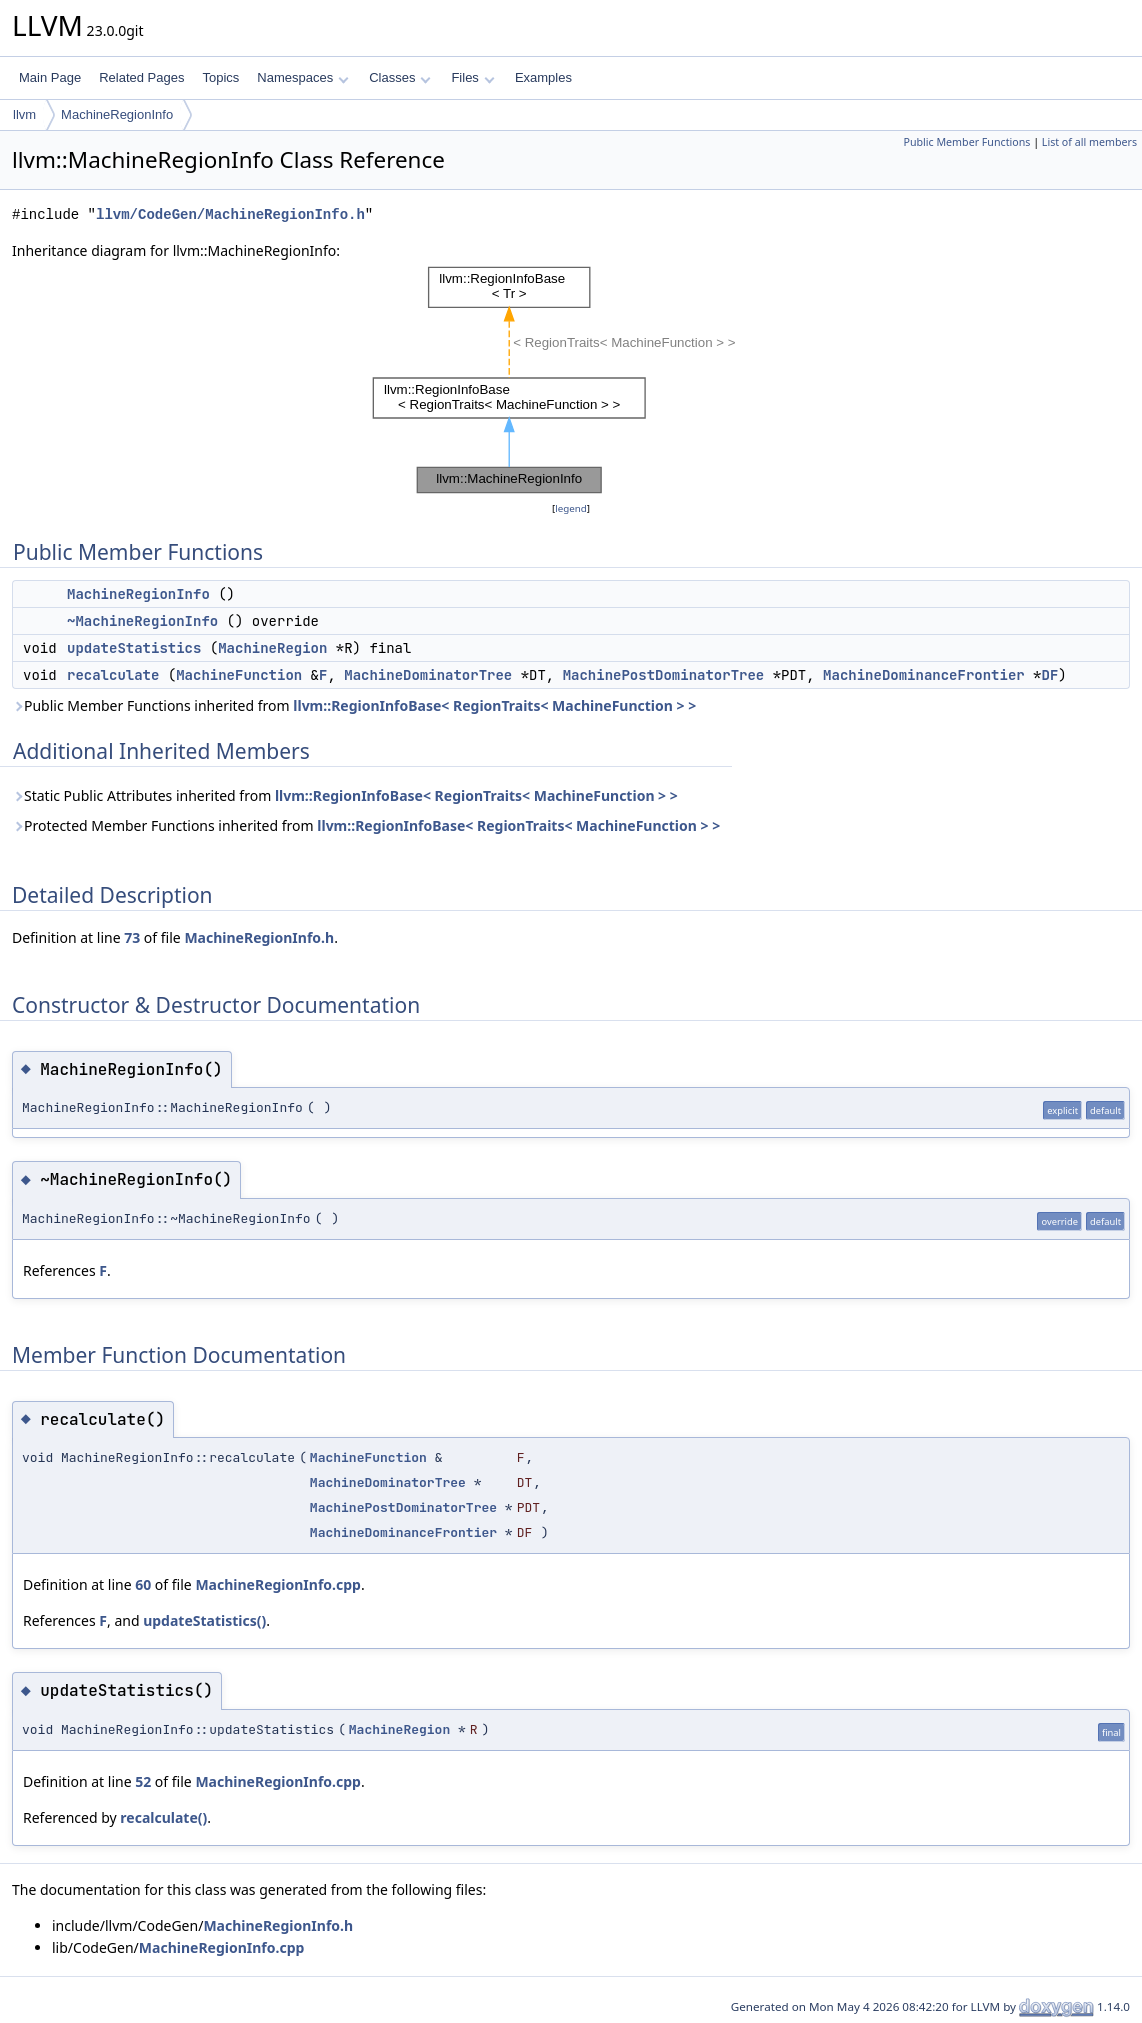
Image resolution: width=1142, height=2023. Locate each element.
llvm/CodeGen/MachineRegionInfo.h (230, 214)
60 (143, 1584)
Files (472, 77)
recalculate (113, 675)
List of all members (1089, 142)
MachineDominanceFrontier (924, 675)
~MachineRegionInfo (142, 621)
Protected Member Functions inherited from (366, 825)
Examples (543, 77)
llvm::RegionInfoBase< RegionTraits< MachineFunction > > (494, 705)
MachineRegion (272, 648)
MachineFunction (239, 675)
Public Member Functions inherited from (354, 705)
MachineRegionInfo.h (259, 937)
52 (143, 1781)
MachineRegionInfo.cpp (278, 1584)
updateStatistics (134, 648)
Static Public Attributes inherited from (345, 795)
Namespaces (302, 77)
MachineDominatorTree (428, 675)
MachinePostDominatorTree (664, 675)
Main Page (50, 77)
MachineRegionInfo (117, 114)
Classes (400, 77)
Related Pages (141, 77)
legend (571, 508)
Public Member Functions (966, 142)
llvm (24, 114)
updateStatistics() (204, 1620)
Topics (220, 77)
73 (132, 937)
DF (1050, 675)
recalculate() (163, 1817)
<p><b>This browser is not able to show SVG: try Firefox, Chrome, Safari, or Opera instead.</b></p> (571, 380)
